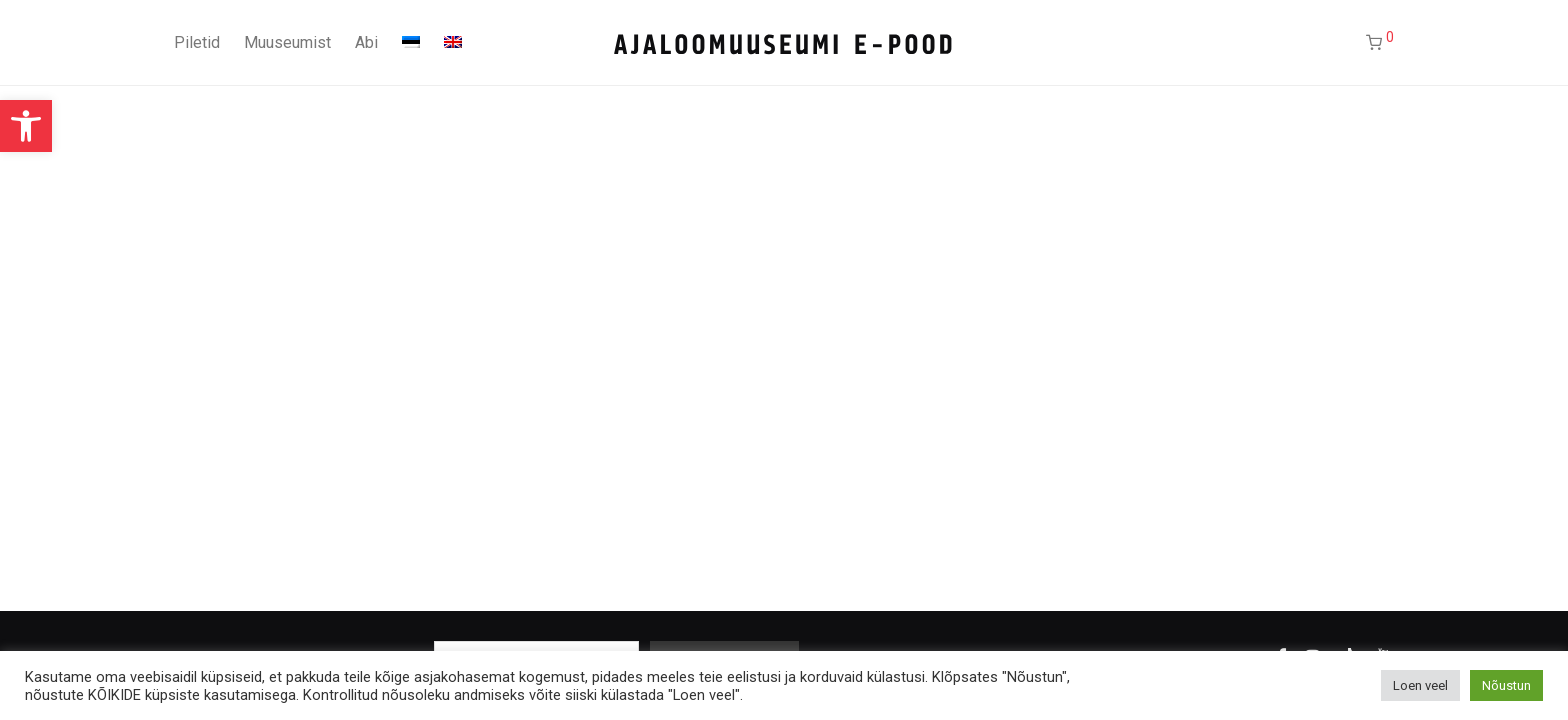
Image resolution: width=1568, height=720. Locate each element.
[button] (26, 126)
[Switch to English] (453, 43)
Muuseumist (287, 42)
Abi (366, 42)
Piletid (197, 42)
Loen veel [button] (1420, 685)
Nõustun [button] (1506, 685)
